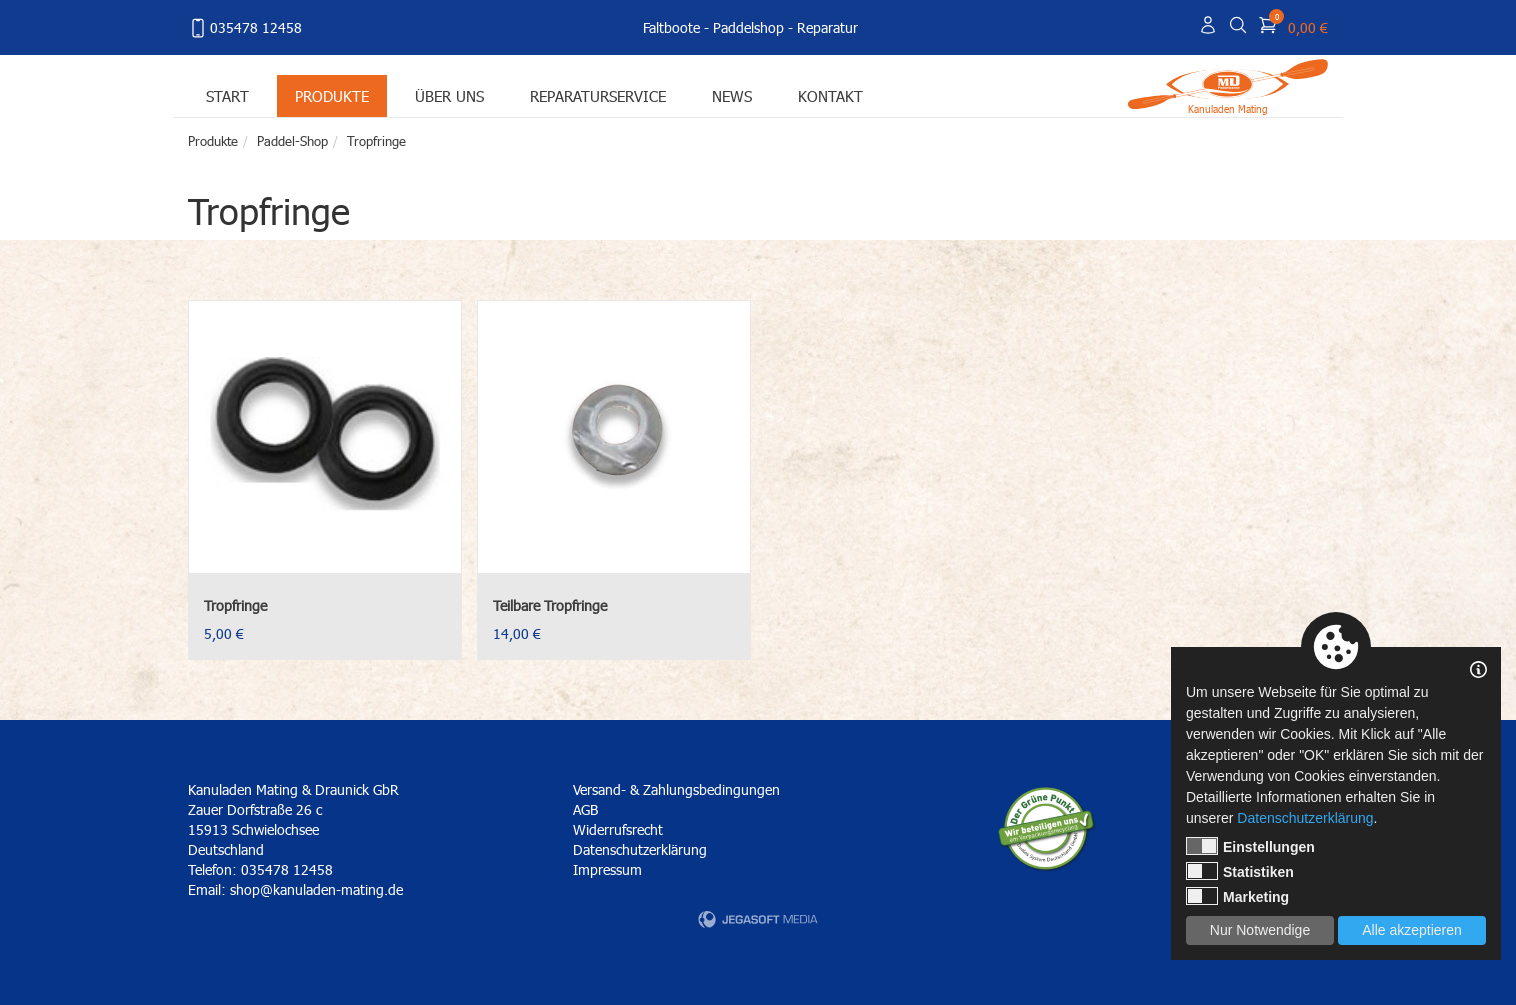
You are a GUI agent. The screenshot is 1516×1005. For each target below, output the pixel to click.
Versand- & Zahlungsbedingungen (676, 789)
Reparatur (827, 27)
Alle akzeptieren (1412, 930)
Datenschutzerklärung (640, 849)
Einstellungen (1250, 846)
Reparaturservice (598, 95)
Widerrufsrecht (618, 829)
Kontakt (830, 95)
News (732, 95)
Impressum (607, 869)
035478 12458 (245, 28)
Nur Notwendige (1260, 930)
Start (227, 95)
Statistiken (1240, 871)
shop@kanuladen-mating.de (316, 889)
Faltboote (671, 27)
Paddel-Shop (292, 141)
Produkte (332, 95)
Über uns (449, 95)
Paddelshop (748, 27)
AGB (585, 809)
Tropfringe (376, 141)
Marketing (1237, 896)
